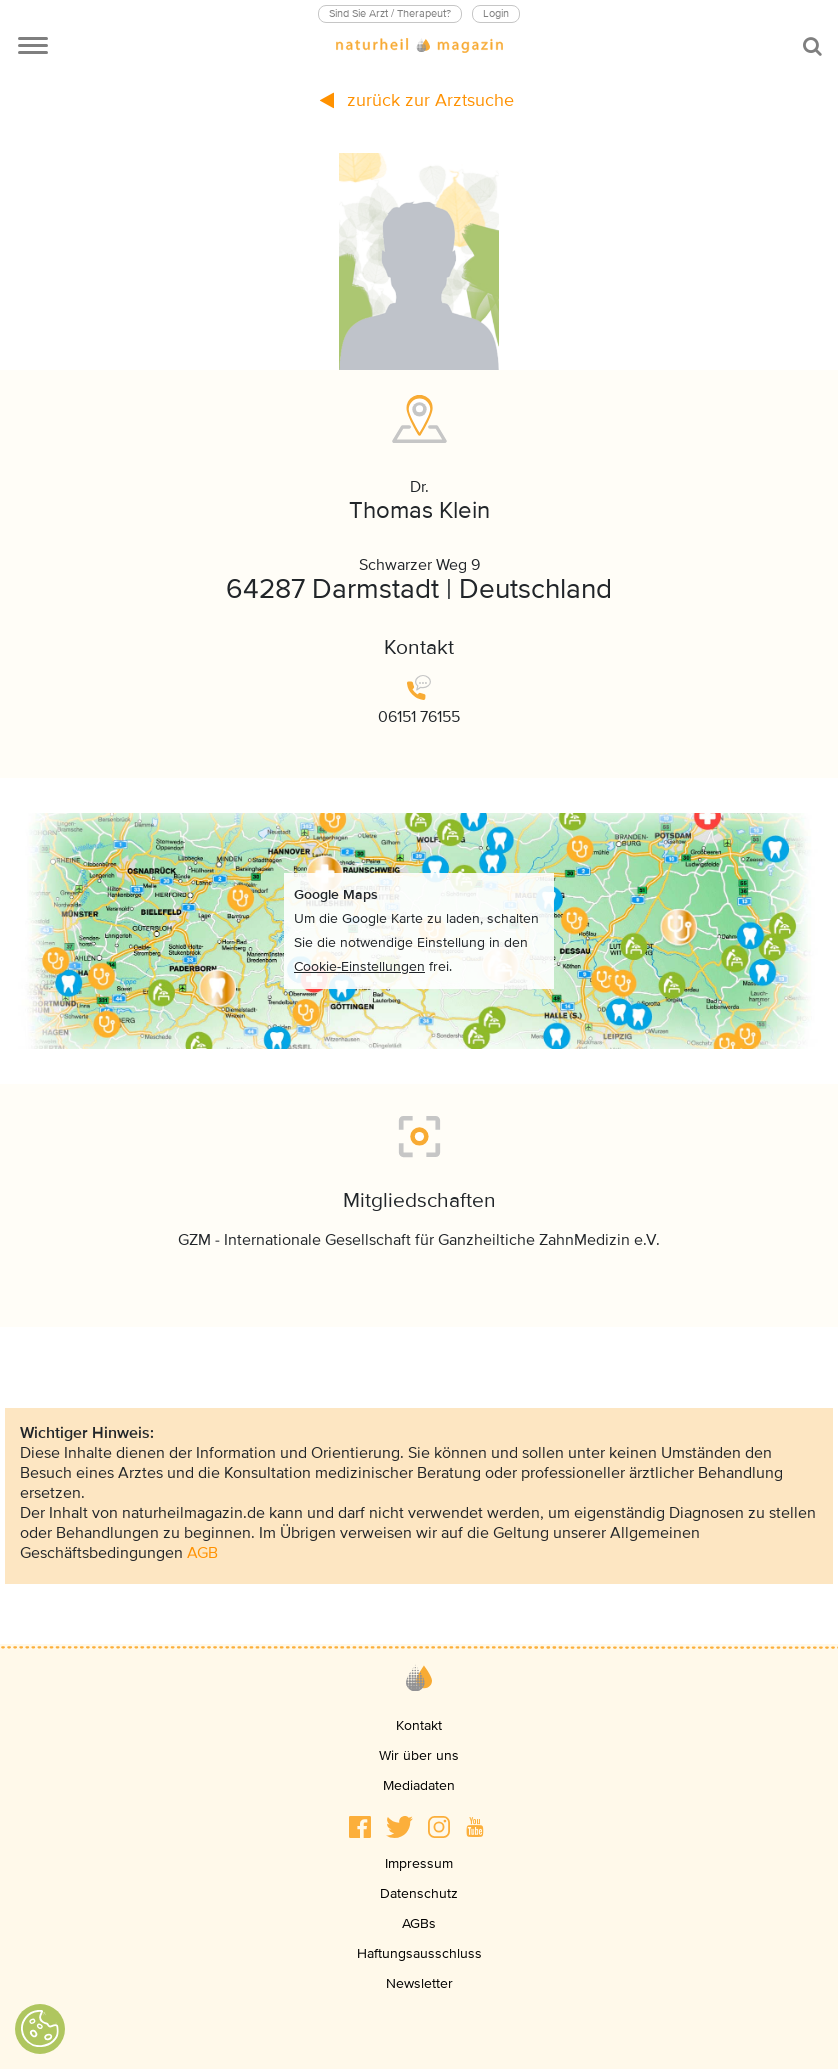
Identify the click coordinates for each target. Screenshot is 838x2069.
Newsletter (419, 1983)
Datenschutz (419, 1893)
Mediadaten (419, 1785)
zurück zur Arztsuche (417, 100)
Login (496, 13)
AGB (202, 1553)
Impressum (419, 1863)
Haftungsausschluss (419, 1953)
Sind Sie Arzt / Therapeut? (390, 13)
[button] (360, 1827)
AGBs (419, 1923)
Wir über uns (419, 1755)
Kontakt (419, 1725)
